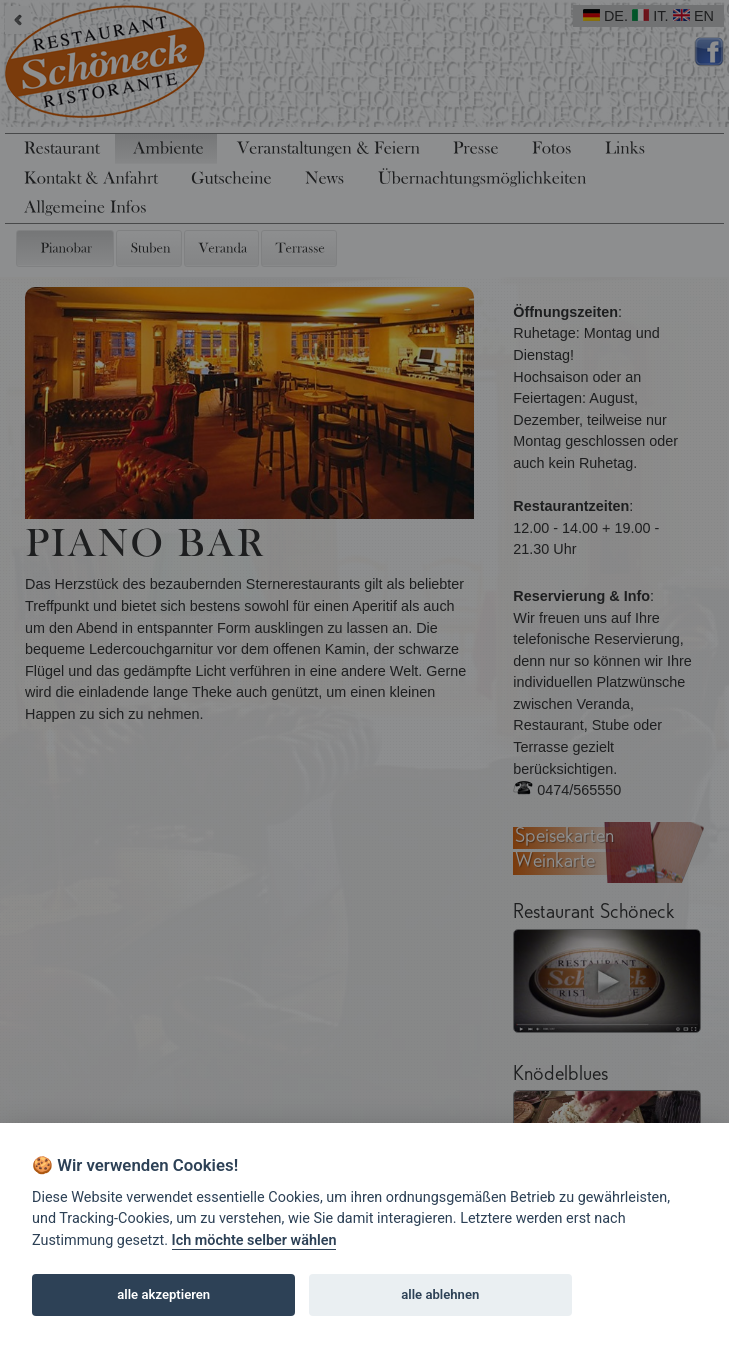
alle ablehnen (440, 1294)
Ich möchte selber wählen (254, 1240)
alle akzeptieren (163, 1294)
